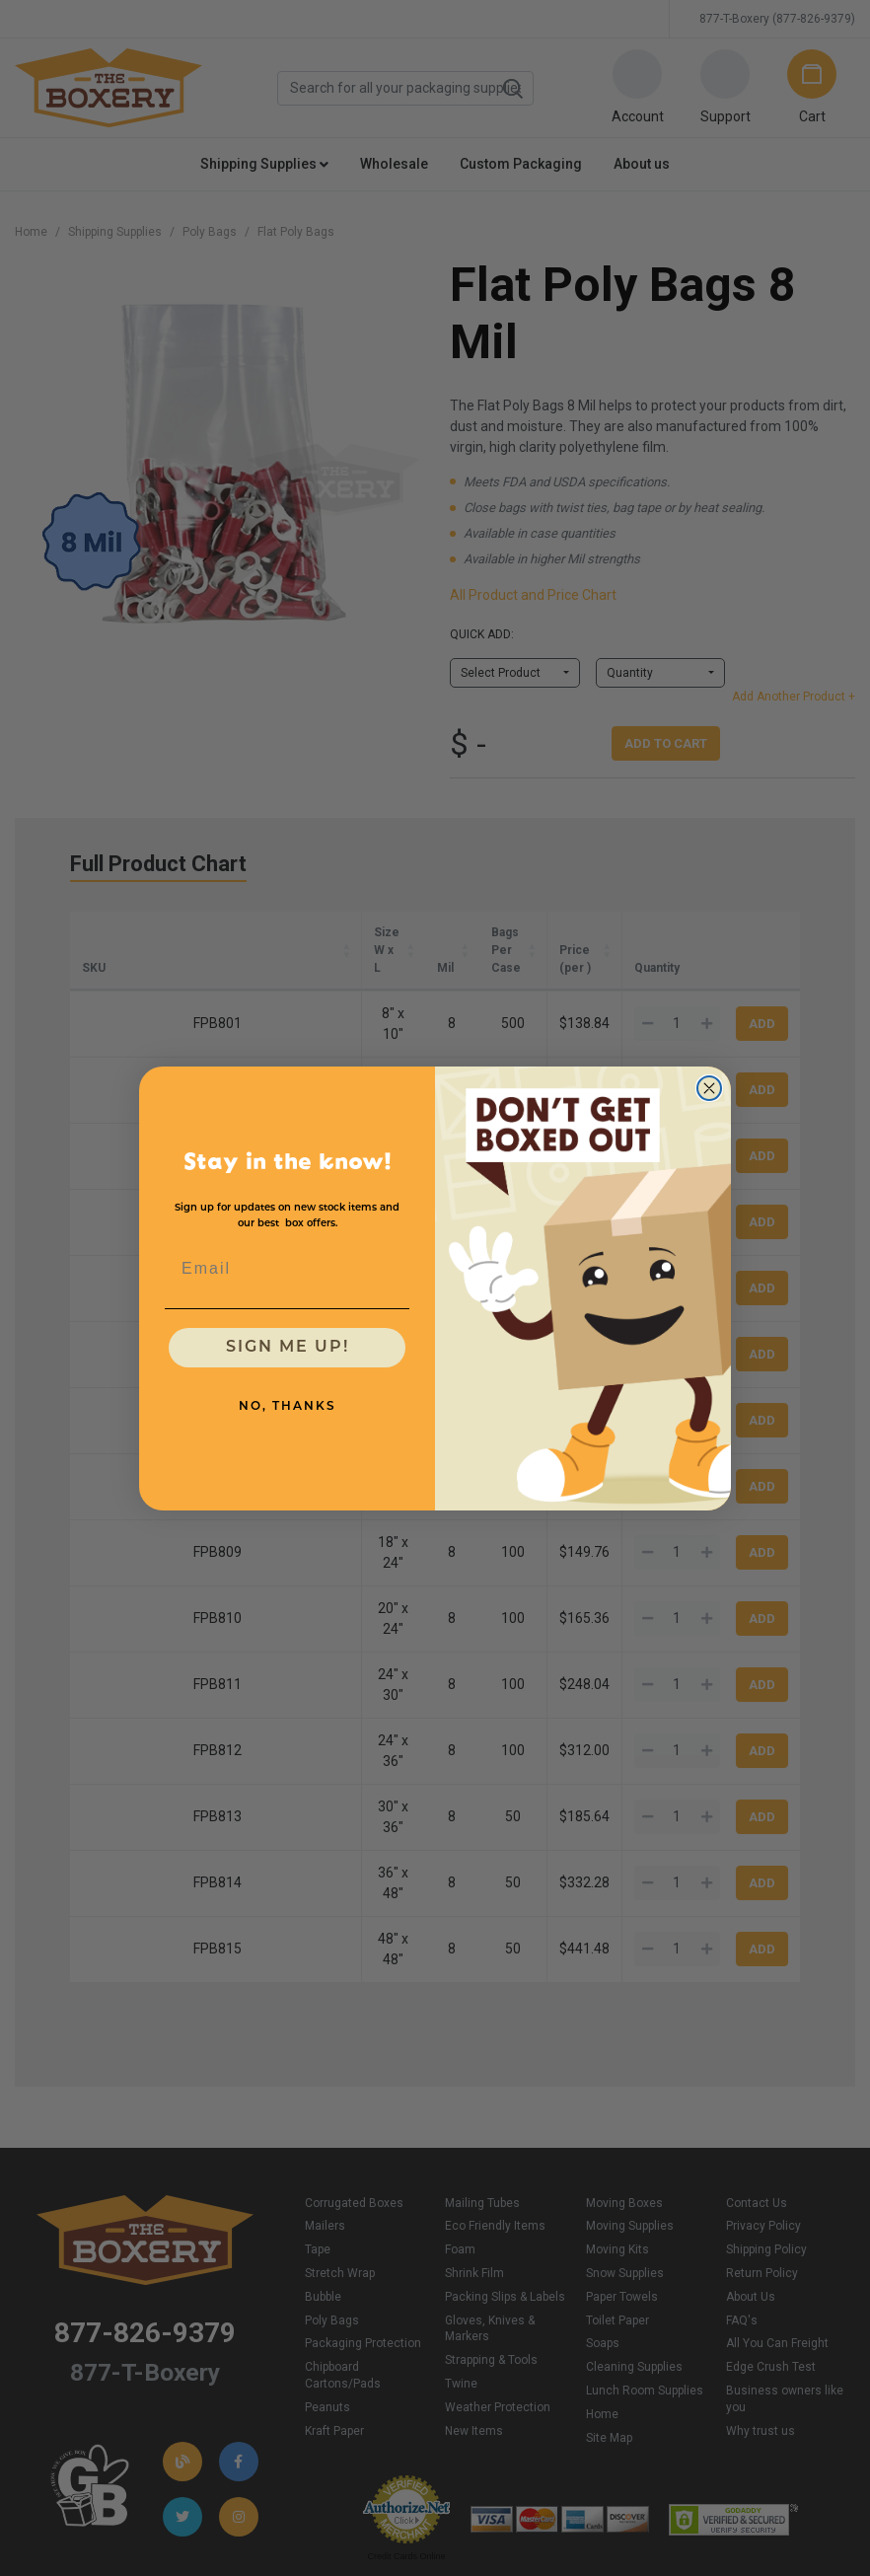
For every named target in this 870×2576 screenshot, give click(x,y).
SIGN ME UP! (287, 1348)
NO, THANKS (287, 1407)
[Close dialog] (709, 1088)
